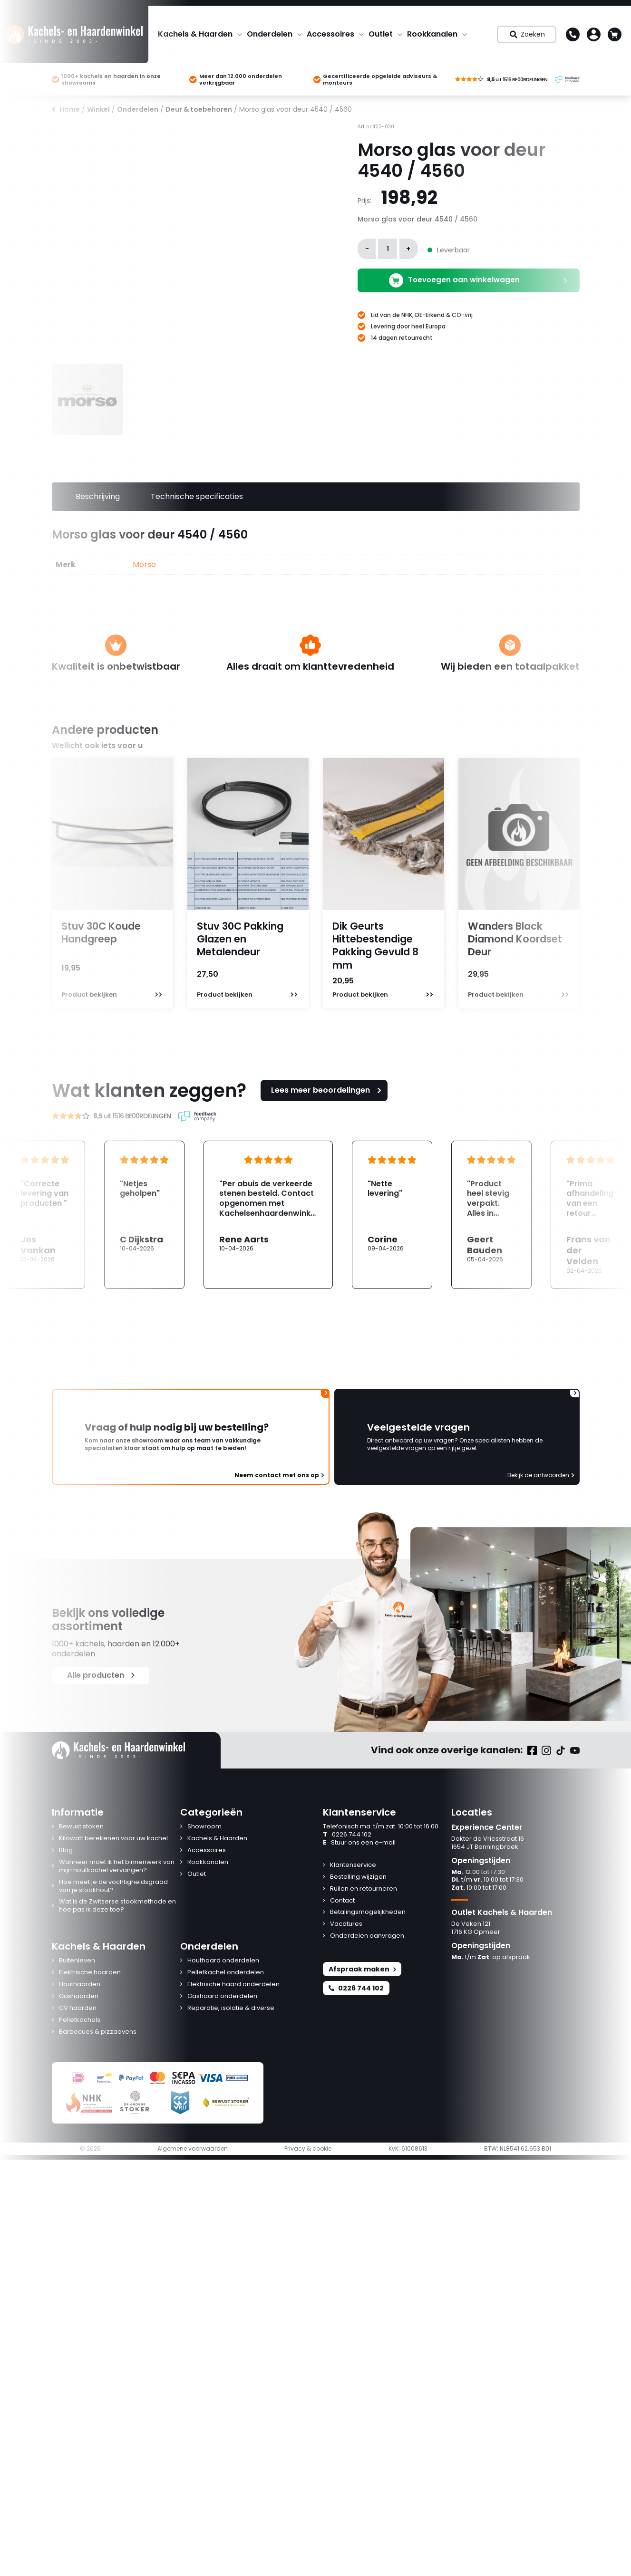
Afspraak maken (362, 1969)
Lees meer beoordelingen (327, 1090)
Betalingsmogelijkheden (368, 1912)
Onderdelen (269, 34)
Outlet (381, 34)
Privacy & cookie (307, 2149)
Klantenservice (353, 1865)
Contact (342, 1901)
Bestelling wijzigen (358, 1877)
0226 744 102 (347, 1835)
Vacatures (346, 1924)
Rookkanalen (432, 34)
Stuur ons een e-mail (359, 1843)
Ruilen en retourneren (363, 1889)
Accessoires (330, 34)
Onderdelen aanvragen (367, 1936)
